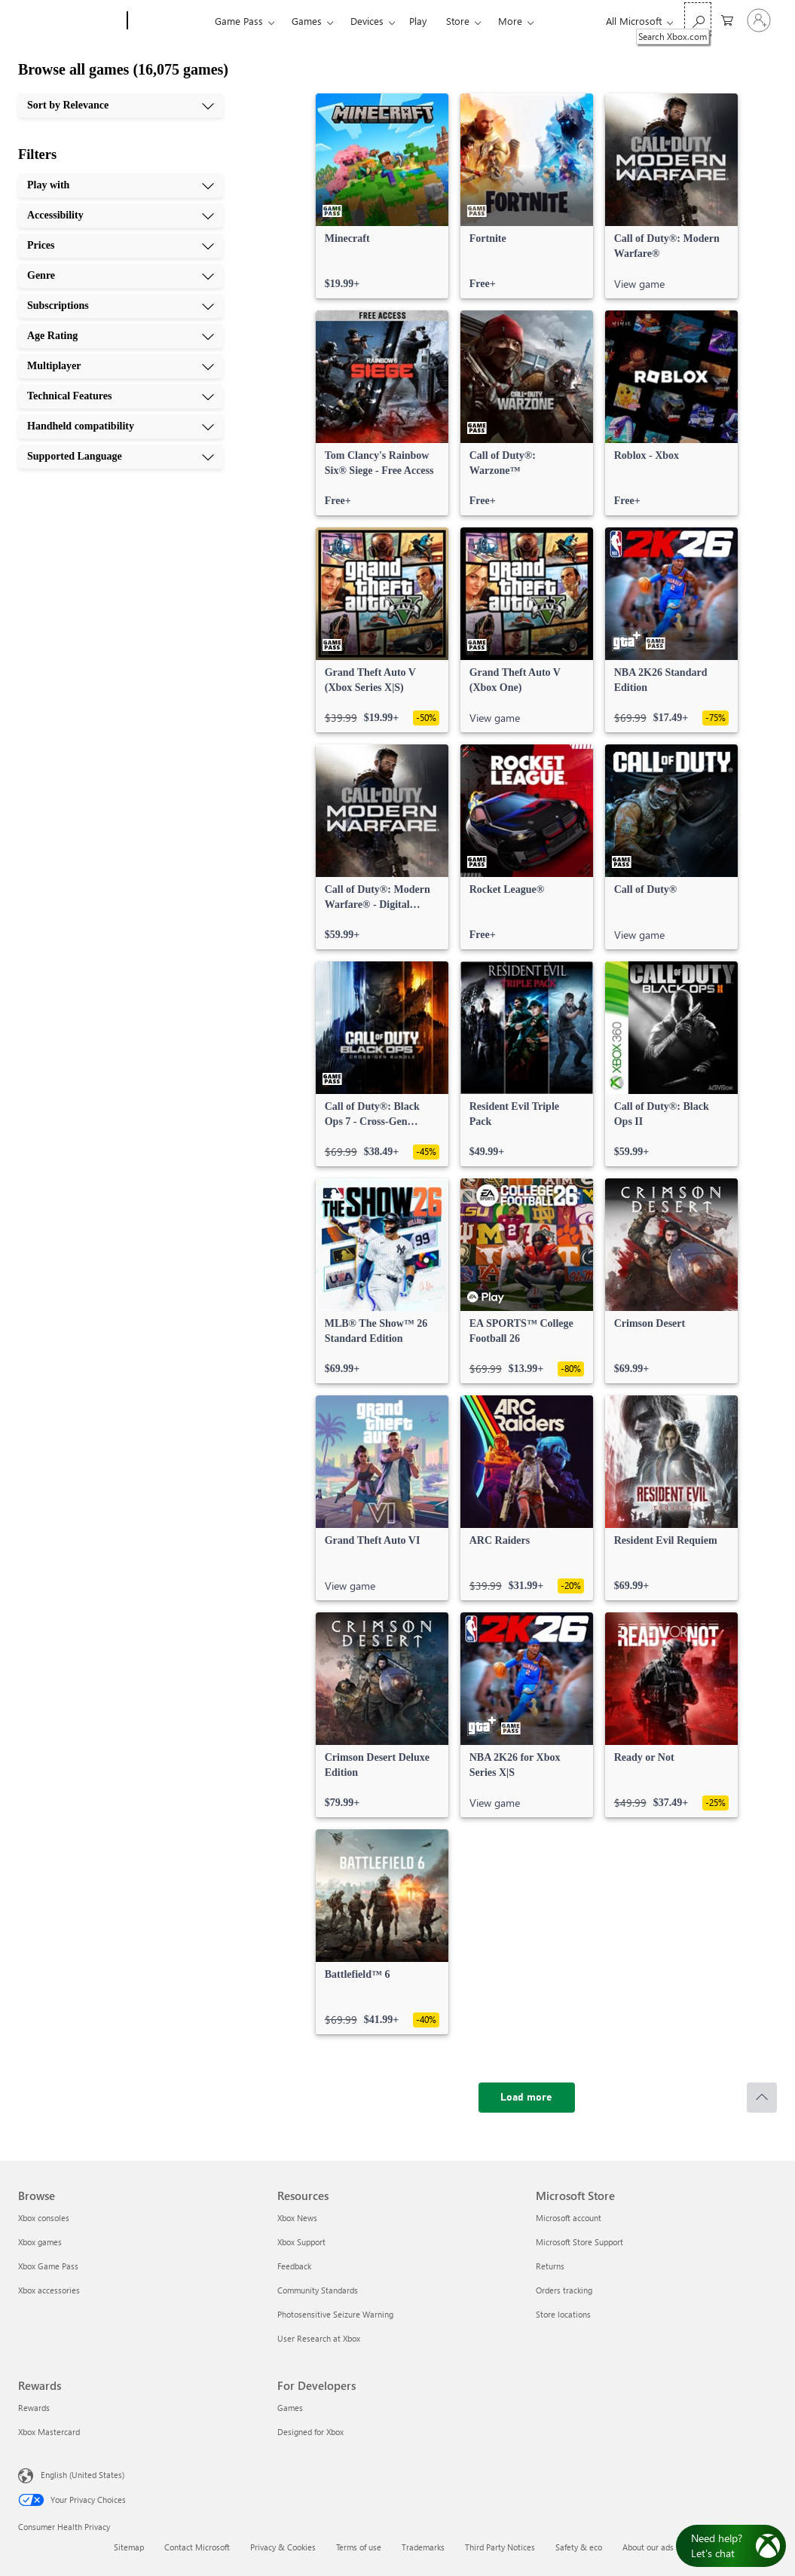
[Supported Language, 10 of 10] (120, 457)
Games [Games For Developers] (290, 2408)
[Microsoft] (69, 21)
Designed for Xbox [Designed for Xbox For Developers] (310, 2432)
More (510, 20)
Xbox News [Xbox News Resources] (297, 2218)
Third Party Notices (500, 2547)
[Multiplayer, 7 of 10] (120, 366)
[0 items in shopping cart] (727, 19)
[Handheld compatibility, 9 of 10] (120, 426)
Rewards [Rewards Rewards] (34, 2408)
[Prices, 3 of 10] (120, 246)
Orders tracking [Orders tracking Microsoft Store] (564, 2290)
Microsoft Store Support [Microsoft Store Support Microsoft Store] (579, 2242)
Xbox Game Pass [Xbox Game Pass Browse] (48, 2266)
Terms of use (358, 2547)
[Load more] (527, 2097)
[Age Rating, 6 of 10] (120, 336)
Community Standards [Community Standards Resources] (317, 2290)
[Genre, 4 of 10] (120, 276)
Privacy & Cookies (283, 2547)
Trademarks (423, 2547)
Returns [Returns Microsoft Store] (550, 2266)
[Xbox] (169, 21)
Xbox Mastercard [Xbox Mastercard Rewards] (49, 2432)
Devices (367, 20)
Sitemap (129, 2547)
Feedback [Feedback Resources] (294, 2266)
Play (418, 20)
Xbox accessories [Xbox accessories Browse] (49, 2290)
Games (307, 20)
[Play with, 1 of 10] (120, 185)
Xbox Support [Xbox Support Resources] (301, 2242)
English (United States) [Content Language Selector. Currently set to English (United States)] (82, 2475)
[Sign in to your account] (759, 20)
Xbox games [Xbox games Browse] (40, 2242)
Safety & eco (578, 2547)
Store (457, 20)
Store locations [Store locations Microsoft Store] (563, 2314)
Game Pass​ (239, 20)
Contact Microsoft (197, 2547)
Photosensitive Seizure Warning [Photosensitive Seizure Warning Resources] (335, 2314)
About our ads (648, 2547)
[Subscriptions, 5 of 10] (120, 306)
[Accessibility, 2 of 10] (120, 215)
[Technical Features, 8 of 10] (120, 396)
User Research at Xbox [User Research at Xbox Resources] (318, 2338)
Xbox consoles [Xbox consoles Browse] (43, 2218)
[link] (382, 195)
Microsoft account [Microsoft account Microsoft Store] (568, 2218)
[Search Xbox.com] (697, 19)
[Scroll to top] (762, 2097)
